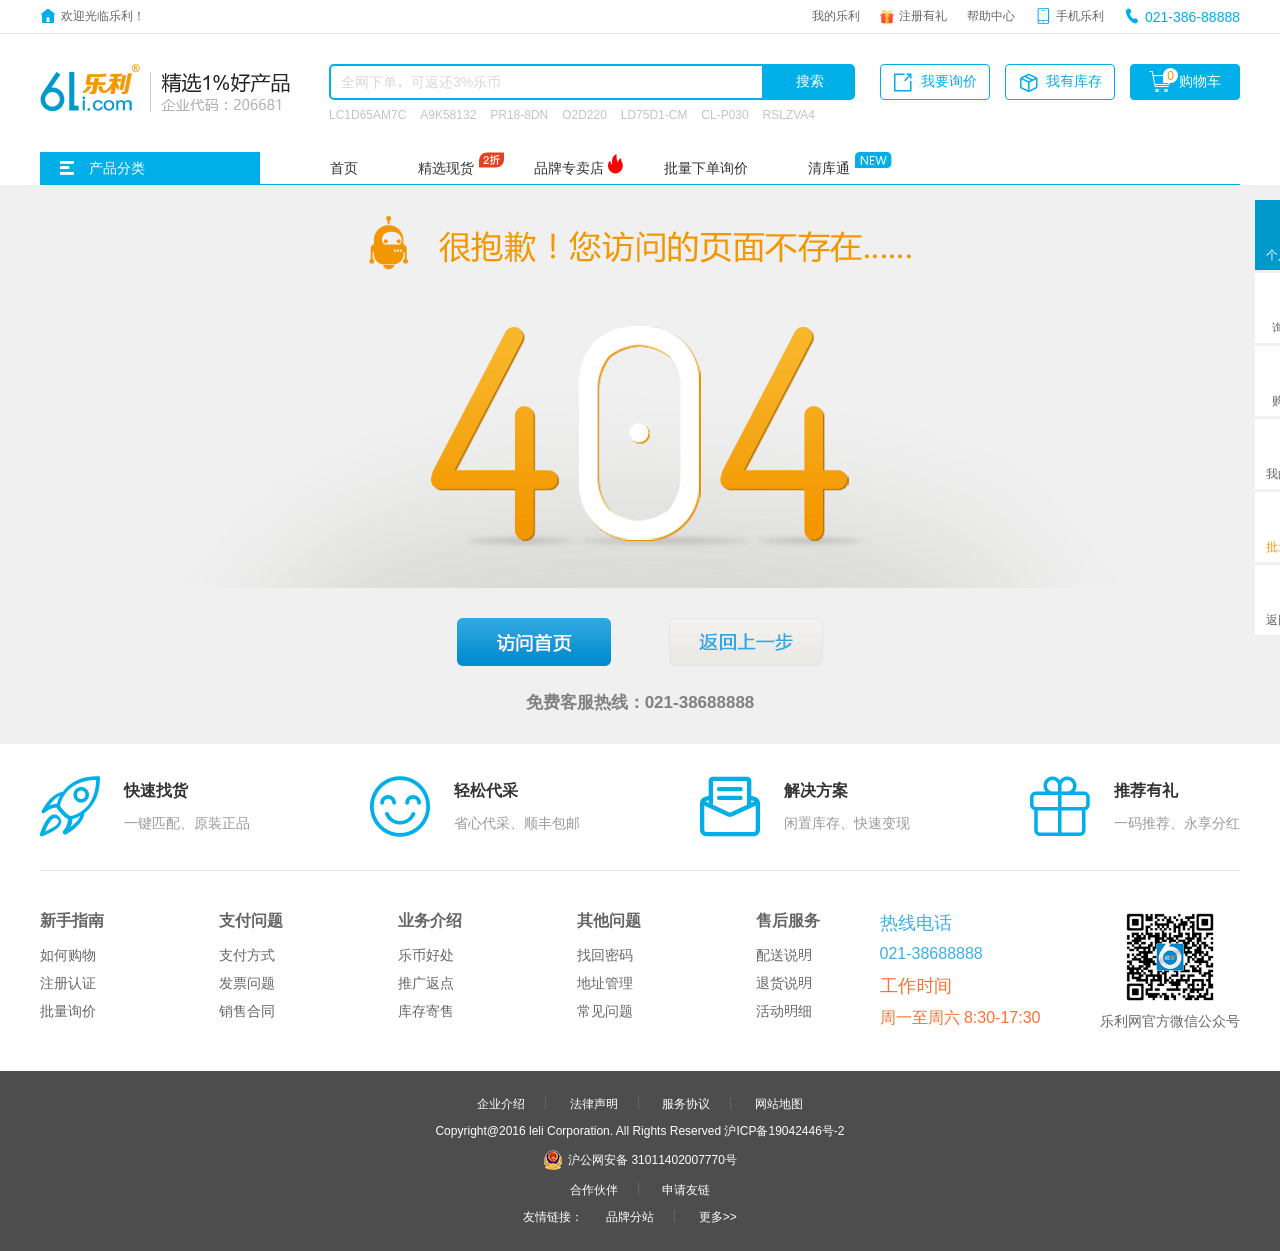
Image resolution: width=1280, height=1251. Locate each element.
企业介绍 (501, 1103)
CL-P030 (724, 114)
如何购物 (68, 955)
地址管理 (605, 983)
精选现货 (446, 168)
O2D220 (584, 114)
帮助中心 (991, 15)
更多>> (718, 1216)
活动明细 (784, 1011)
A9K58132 (448, 114)
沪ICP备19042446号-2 (784, 1130)
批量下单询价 (706, 168)
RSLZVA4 (789, 114)
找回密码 (605, 955)
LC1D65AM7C (367, 114)
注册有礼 (923, 15)
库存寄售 (426, 1011)
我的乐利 (836, 15)
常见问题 (605, 1011)
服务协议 (686, 1103)
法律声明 (594, 1103)
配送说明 (784, 955)
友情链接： (553, 1216)
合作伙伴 (594, 1189)
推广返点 (426, 983)
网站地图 (779, 1103)
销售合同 (247, 1011)
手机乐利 (1080, 15)
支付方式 (247, 955)
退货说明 (784, 983)
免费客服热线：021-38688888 (640, 701)
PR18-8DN (519, 114)
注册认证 (68, 983)
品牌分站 (630, 1216)
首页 (344, 168)
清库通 (829, 168)
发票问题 (247, 983)
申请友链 (686, 1189)
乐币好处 (426, 955)
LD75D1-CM (654, 114)
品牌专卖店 (569, 168)
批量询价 (68, 1011)
